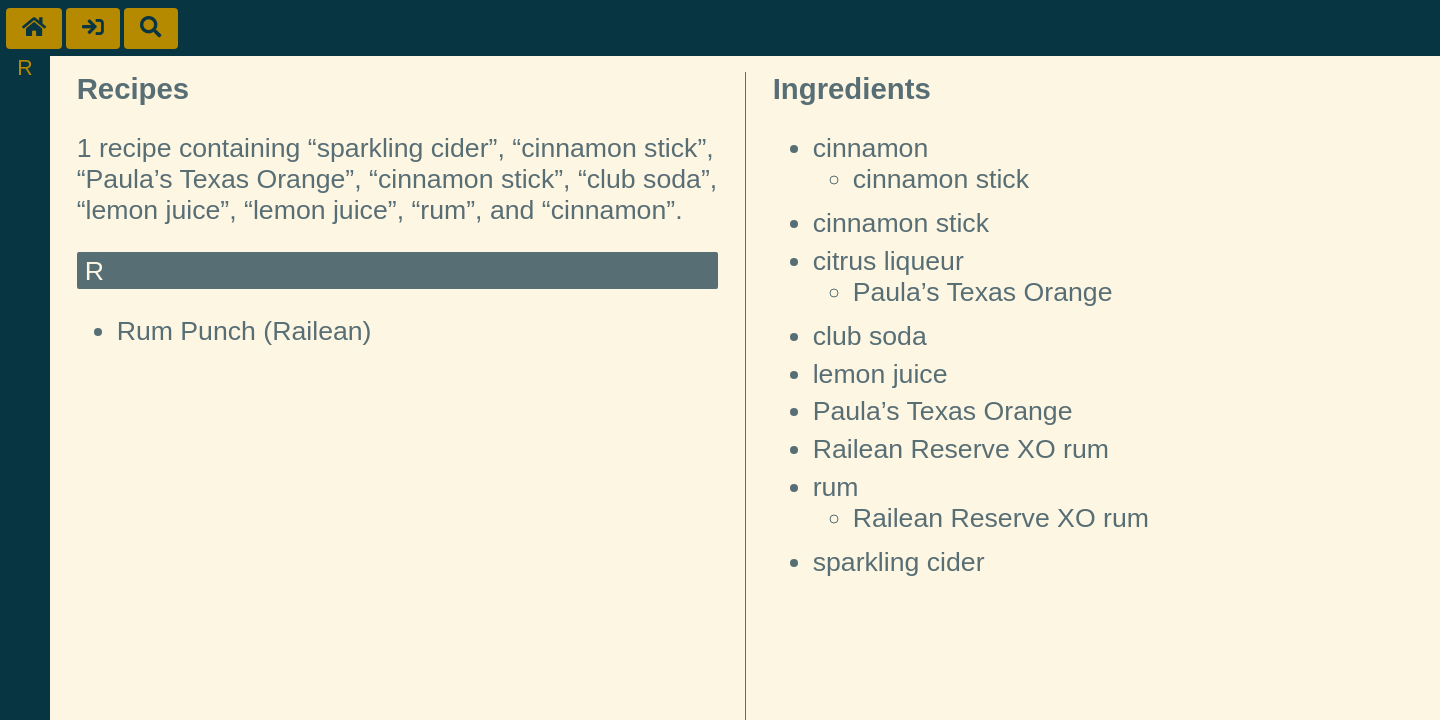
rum (836, 487)
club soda (870, 336)
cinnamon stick (941, 179)
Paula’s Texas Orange (983, 292)
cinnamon (871, 148)
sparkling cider (899, 562)
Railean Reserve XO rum (961, 449)
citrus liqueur (888, 261)
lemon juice (880, 374)
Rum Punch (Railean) (244, 331)
